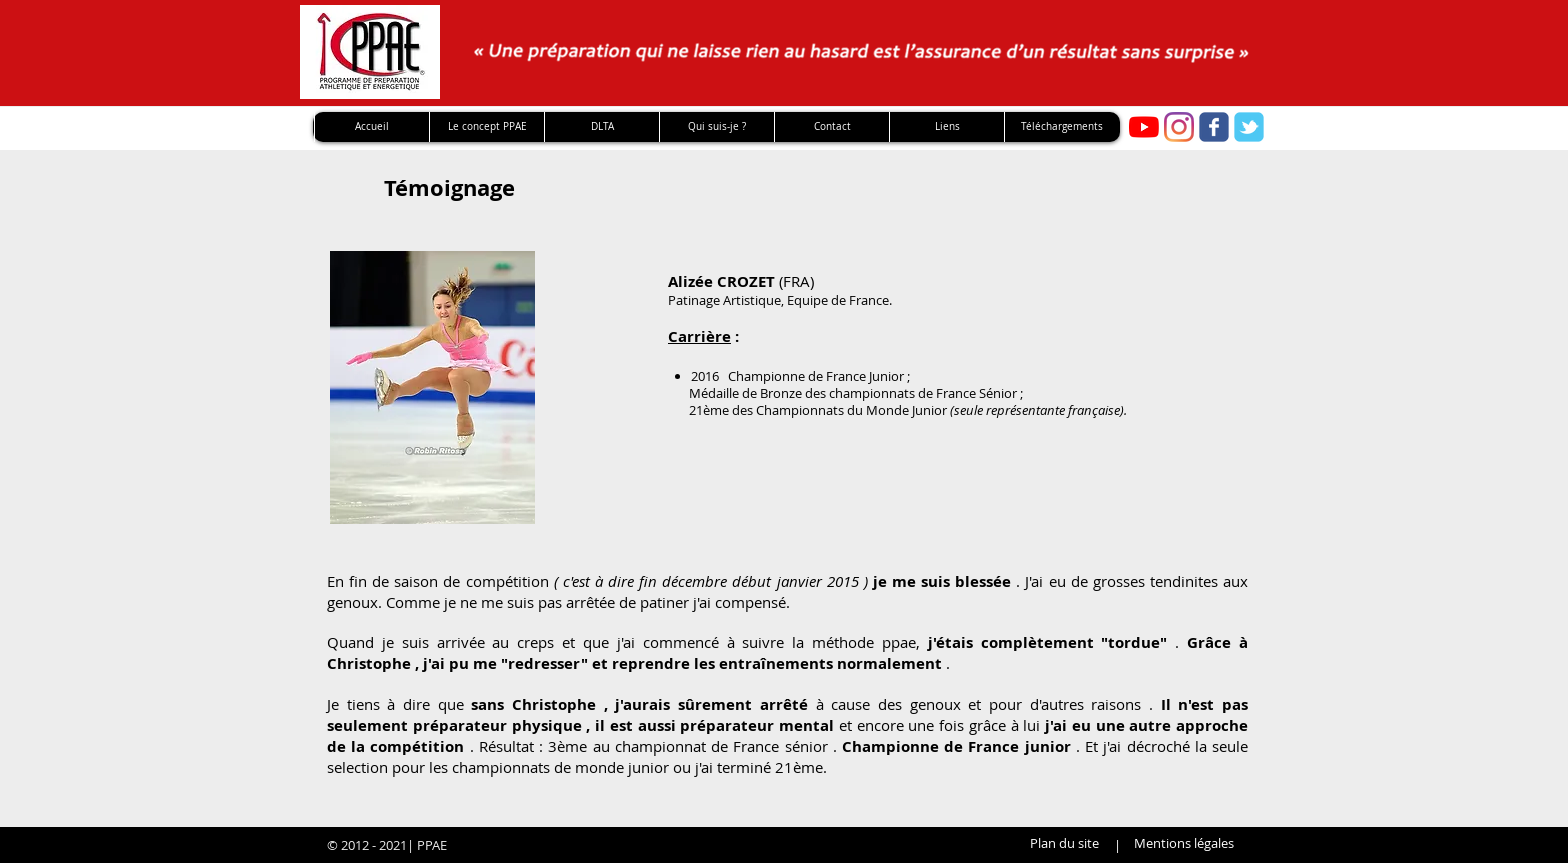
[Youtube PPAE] (1144, 127)
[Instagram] (1179, 127)
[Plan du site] (1064, 843)
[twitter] (1249, 127)
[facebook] (1214, 127)
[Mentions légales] (1184, 843)
